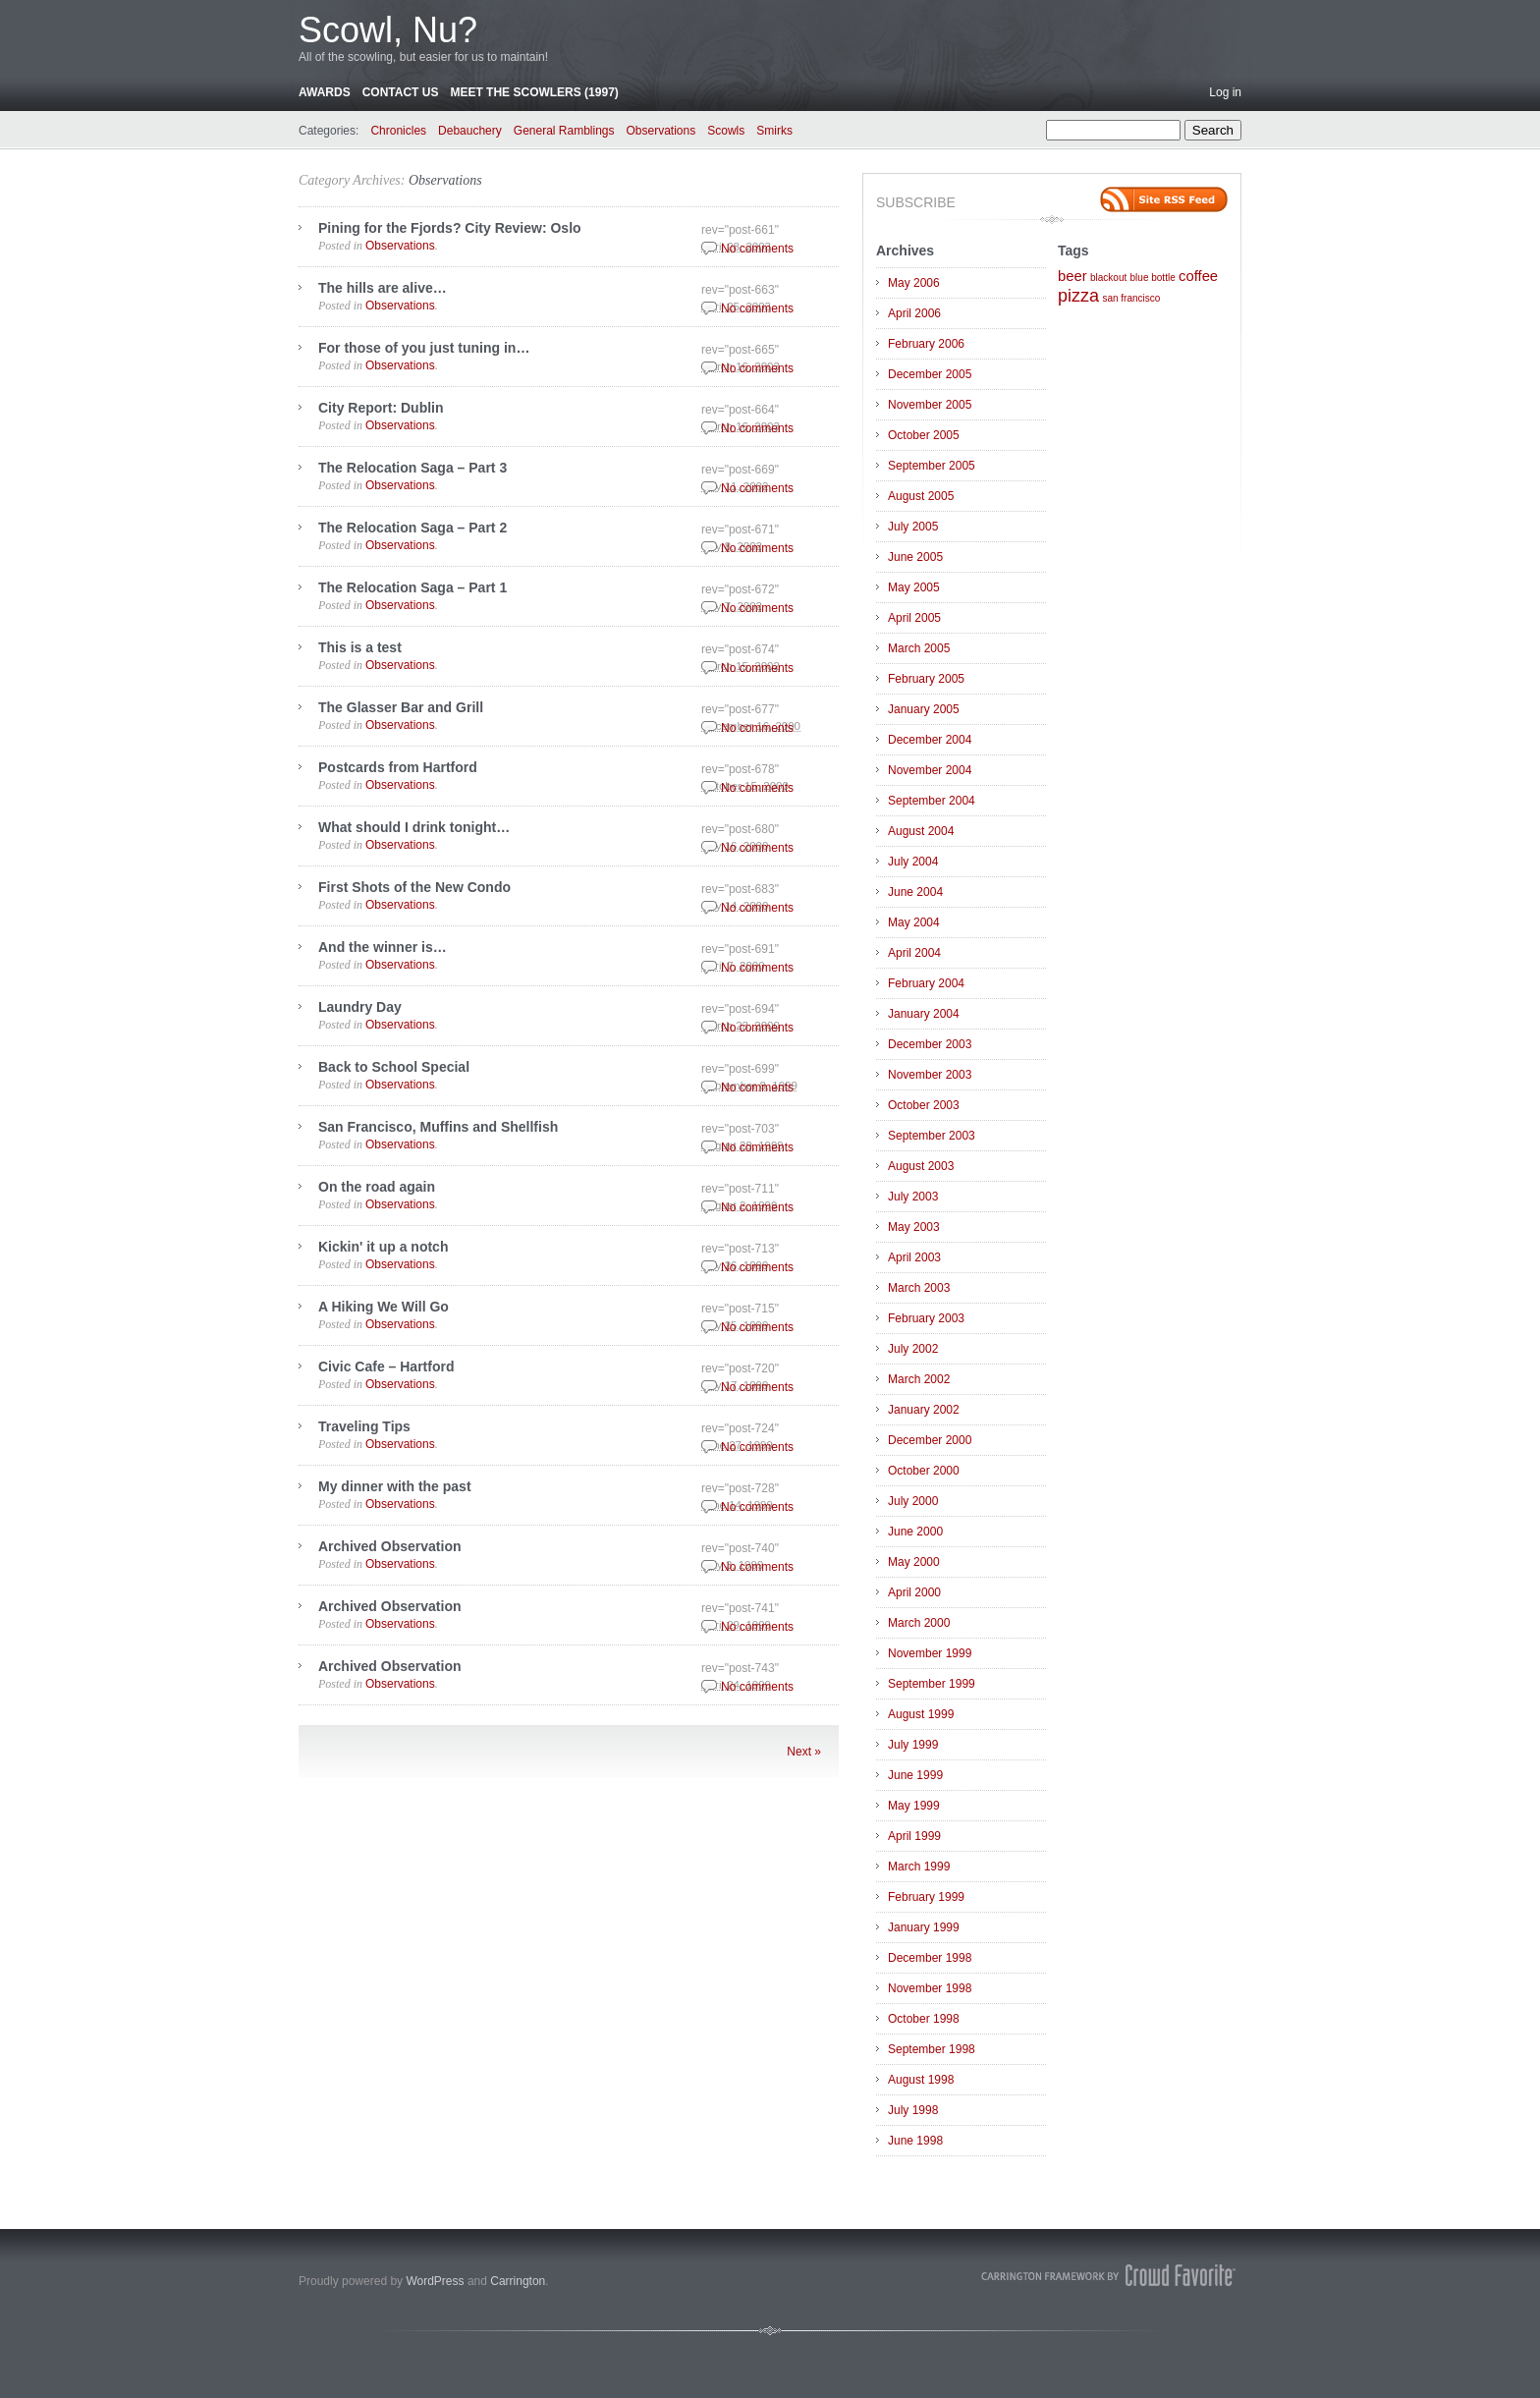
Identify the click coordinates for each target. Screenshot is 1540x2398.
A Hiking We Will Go (383, 1306)
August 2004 (921, 831)
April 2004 (914, 953)
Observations (661, 131)
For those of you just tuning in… (423, 348)
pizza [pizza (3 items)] (1078, 296)
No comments (757, 248)
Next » (804, 1751)
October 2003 (924, 1105)
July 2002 (913, 1349)
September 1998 (931, 2049)
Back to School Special (393, 1067)
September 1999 (931, 1684)
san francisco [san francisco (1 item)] (1131, 298)
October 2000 (924, 1471)
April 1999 (914, 1836)
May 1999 (914, 1805)
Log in (1225, 92)
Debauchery (470, 131)
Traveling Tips (364, 1426)
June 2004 (915, 892)
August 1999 (921, 1714)
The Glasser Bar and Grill (400, 707)
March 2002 (919, 1379)
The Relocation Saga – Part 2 (412, 527)
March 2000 (919, 1623)
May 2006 (914, 283)
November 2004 (929, 770)
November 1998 (929, 1988)
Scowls (725, 131)
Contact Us (400, 92)
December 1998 (929, 1958)
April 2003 (914, 1257)
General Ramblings (564, 131)
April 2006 (914, 313)
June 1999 (915, 1775)
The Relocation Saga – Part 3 (412, 467)
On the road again (376, 1187)
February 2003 (926, 1318)
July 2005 (913, 526)
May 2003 (914, 1227)
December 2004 (929, 740)
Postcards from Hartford (397, 767)
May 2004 (914, 922)
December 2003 (929, 1044)
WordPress (435, 2281)
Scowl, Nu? (388, 30)
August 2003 (921, 1166)
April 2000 (914, 1592)
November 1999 (929, 1653)
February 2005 (926, 679)
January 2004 (924, 1014)
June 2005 (915, 557)
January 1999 (924, 1927)
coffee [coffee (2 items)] (1198, 276)
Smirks (774, 131)
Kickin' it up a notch (383, 1247)
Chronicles (398, 131)
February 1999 (926, 1897)
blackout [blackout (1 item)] (1108, 277)
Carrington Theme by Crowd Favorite (1108, 2275)
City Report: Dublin (381, 408)
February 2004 (926, 983)
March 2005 (919, 648)
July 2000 (913, 1501)
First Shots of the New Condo (414, 887)
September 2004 (931, 801)
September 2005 (931, 466)
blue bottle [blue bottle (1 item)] (1153, 277)
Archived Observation (390, 1546)
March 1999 (919, 1866)
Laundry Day (360, 1007)
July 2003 (913, 1196)
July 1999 (913, 1745)
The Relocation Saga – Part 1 (412, 587)
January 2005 (924, 709)
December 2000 (929, 1440)
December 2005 (929, 374)
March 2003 (919, 1288)
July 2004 (913, 861)
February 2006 (926, 344)
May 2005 (914, 587)
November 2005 (929, 405)
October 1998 (924, 2019)
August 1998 (921, 2080)
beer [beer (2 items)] (1072, 276)
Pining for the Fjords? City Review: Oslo (449, 228)
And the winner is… (382, 947)
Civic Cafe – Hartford (386, 1366)
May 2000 (914, 1562)
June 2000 (915, 1531)
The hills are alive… (382, 288)
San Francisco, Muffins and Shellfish (438, 1127)
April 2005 (914, 618)
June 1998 (915, 2140)
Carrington (517, 2281)
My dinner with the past (394, 1486)
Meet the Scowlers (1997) (534, 92)
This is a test (360, 647)
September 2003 (931, 1136)
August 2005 (921, 496)
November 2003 (929, 1075)
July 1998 (913, 2110)
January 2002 (924, 1410)
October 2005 (924, 435)
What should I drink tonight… (414, 827)
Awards (325, 92)
